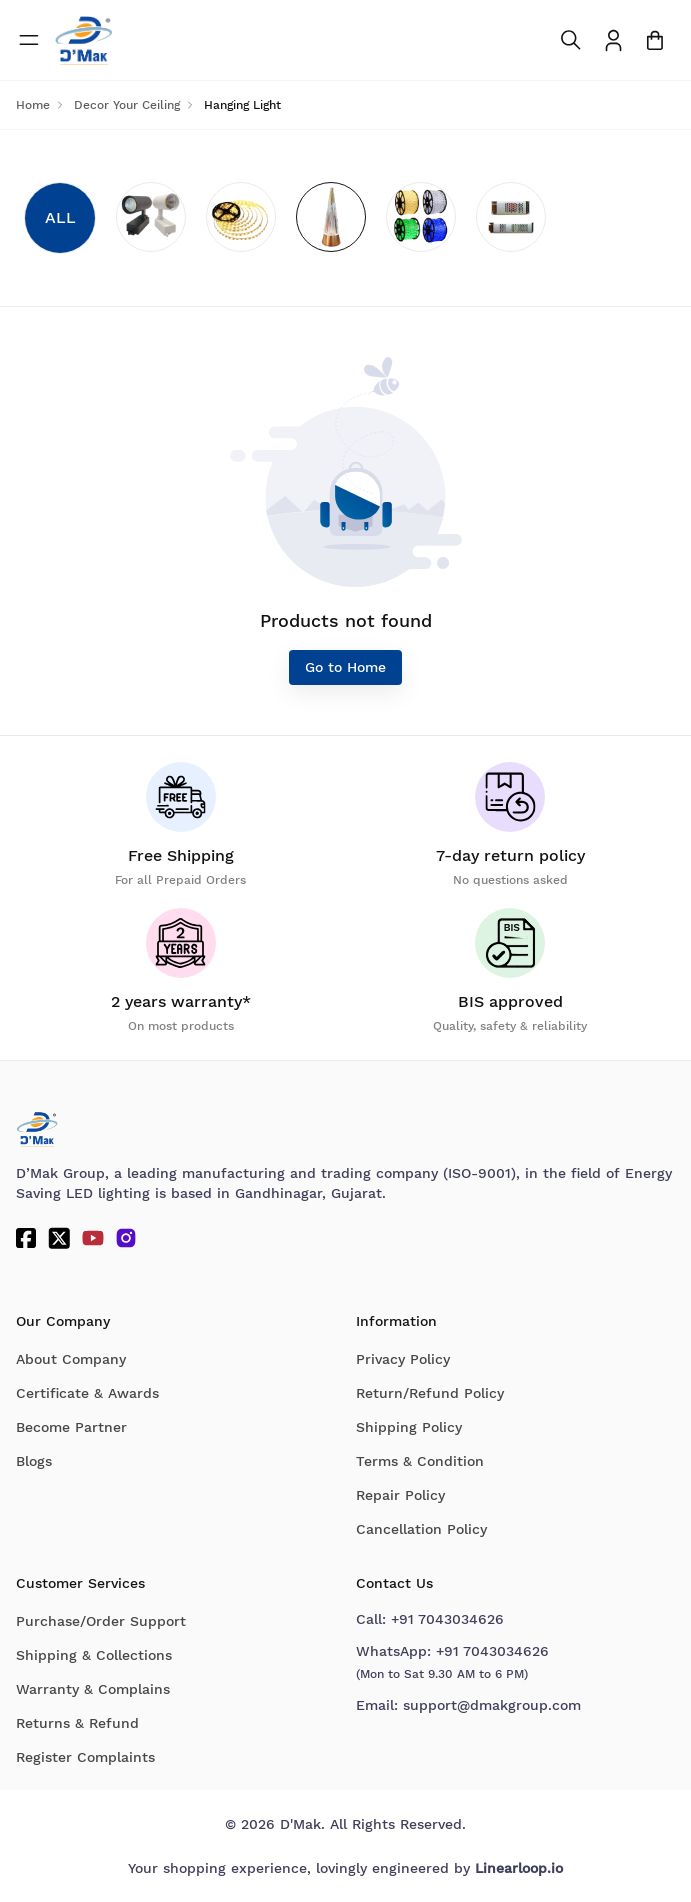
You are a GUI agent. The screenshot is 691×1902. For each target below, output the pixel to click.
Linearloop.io (519, 1868)
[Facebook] (26, 1238)
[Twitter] (59, 1238)
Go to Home (345, 667)
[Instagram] (126, 1238)
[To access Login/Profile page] (613, 40)
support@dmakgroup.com (492, 1705)
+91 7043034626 (447, 1619)
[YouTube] (93, 1238)
